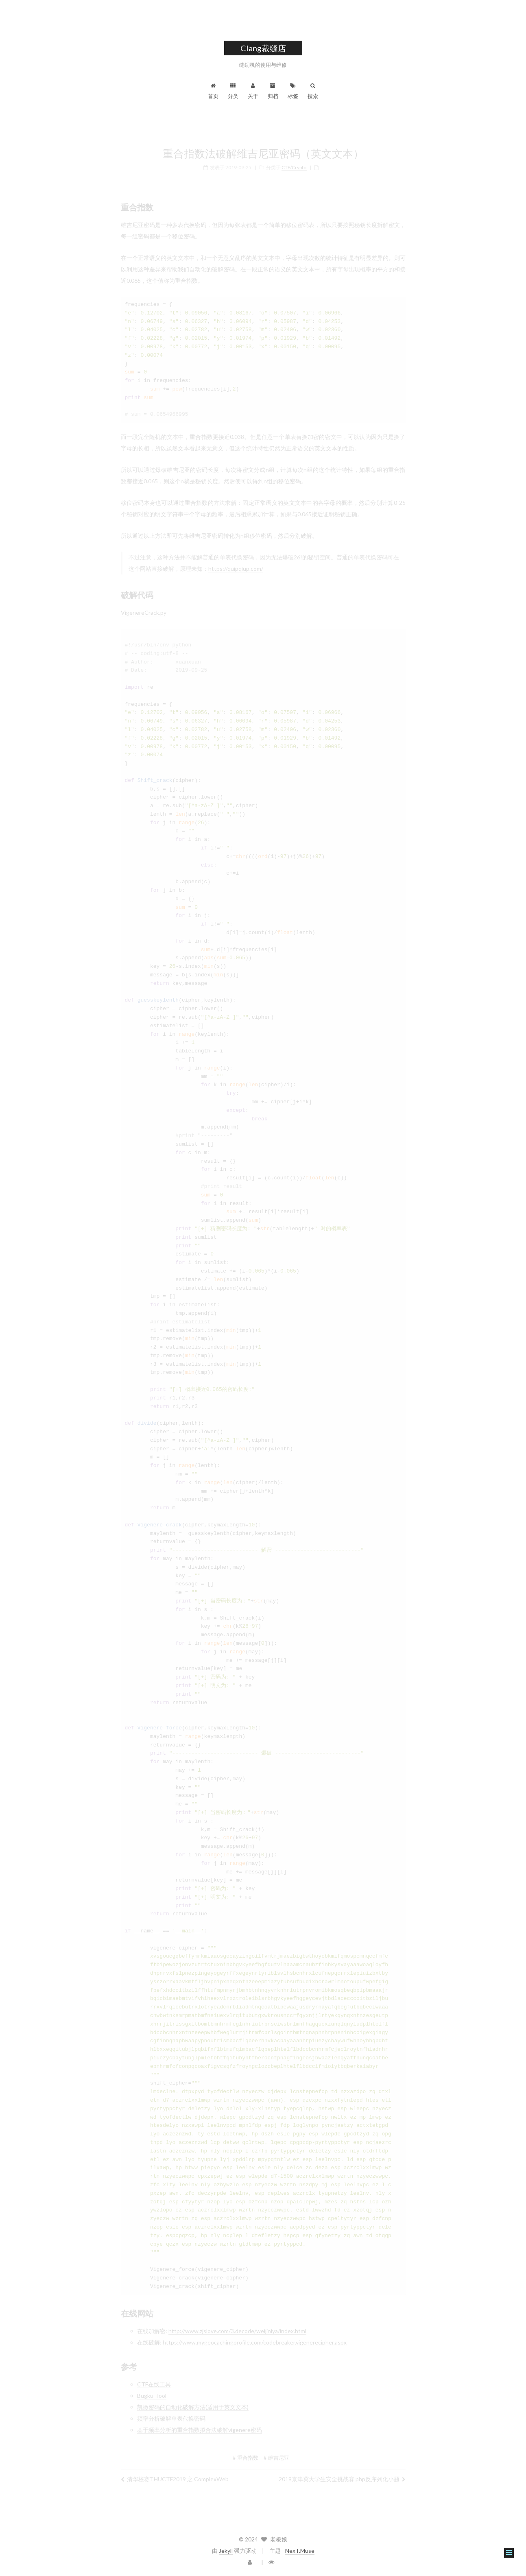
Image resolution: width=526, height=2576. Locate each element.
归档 (273, 91)
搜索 (313, 91)
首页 (213, 91)
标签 (293, 91)
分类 (233, 91)
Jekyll (226, 2550)
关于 (253, 91)
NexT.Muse (299, 2550)
